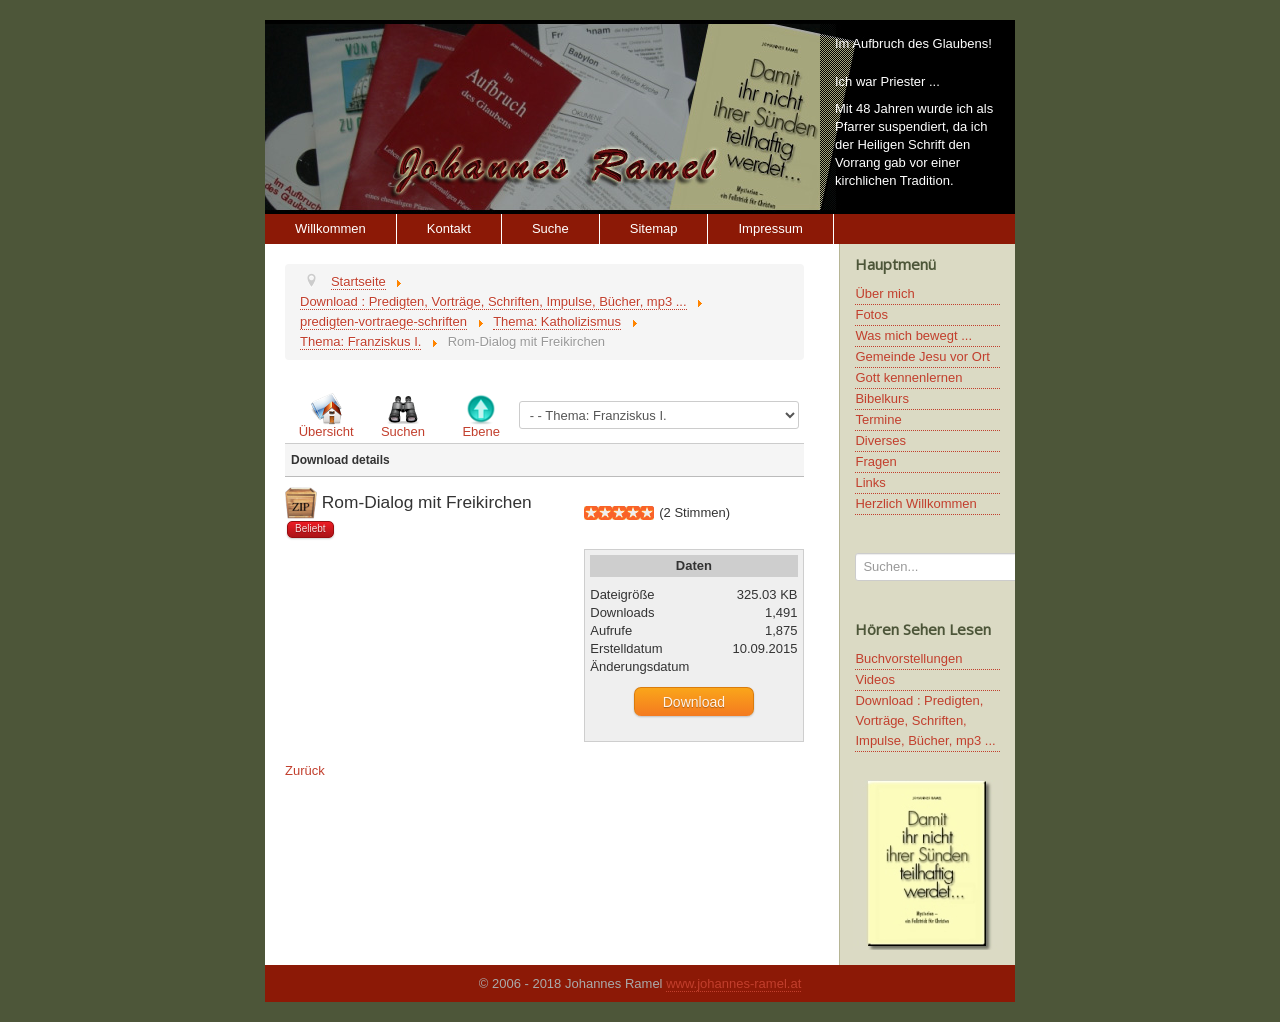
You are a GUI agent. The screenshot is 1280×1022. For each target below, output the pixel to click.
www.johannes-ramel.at (733, 983)
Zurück (305, 770)
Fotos (871, 314)
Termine (878, 419)
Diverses (880, 440)
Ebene (481, 431)
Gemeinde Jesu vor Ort (922, 356)
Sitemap (654, 228)
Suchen (403, 431)
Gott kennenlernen (908, 377)
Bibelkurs (881, 398)
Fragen (875, 461)
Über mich (884, 293)
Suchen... (855, 553)
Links (870, 482)
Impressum (770, 228)
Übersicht (326, 431)
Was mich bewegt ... (913, 335)
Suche (550, 228)
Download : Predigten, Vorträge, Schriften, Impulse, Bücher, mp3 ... (925, 720)
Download (694, 702)
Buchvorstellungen (908, 658)
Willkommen (330, 228)
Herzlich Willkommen (915, 503)
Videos (875, 679)
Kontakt (449, 228)
